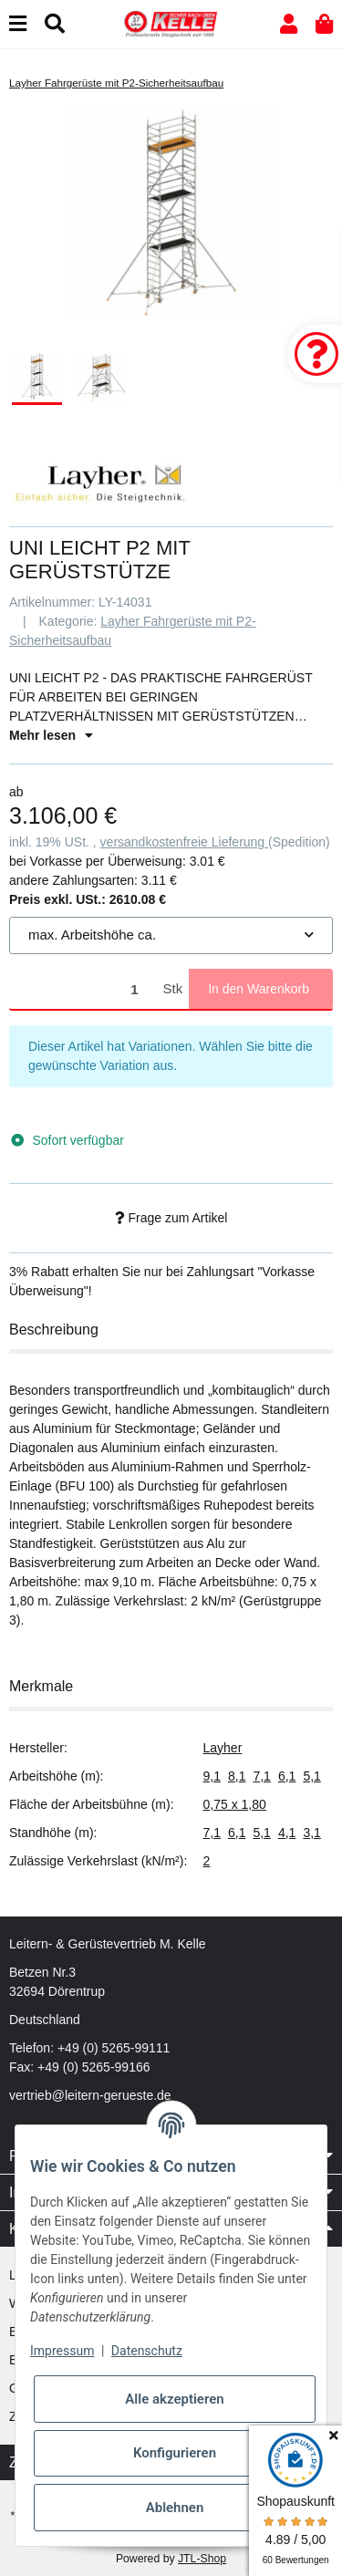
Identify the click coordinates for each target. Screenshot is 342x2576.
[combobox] (171, 935)
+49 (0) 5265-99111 (113, 2048)
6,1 (286, 1776)
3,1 (311, 1832)
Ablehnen (175, 2507)
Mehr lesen (51, 735)
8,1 (236, 1776)
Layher (223, 1747)
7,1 (261, 1776)
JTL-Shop (202, 2558)
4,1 (286, 1832)
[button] (288, 24)
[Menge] (83, 989)
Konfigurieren (174, 2453)
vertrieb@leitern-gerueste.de (90, 2095)
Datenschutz (146, 2350)
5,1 (311, 1776)
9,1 (212, 1776)
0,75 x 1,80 (234, 1804)
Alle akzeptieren (174, 2399)
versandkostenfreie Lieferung (184, 842)
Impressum (62, 2350)
